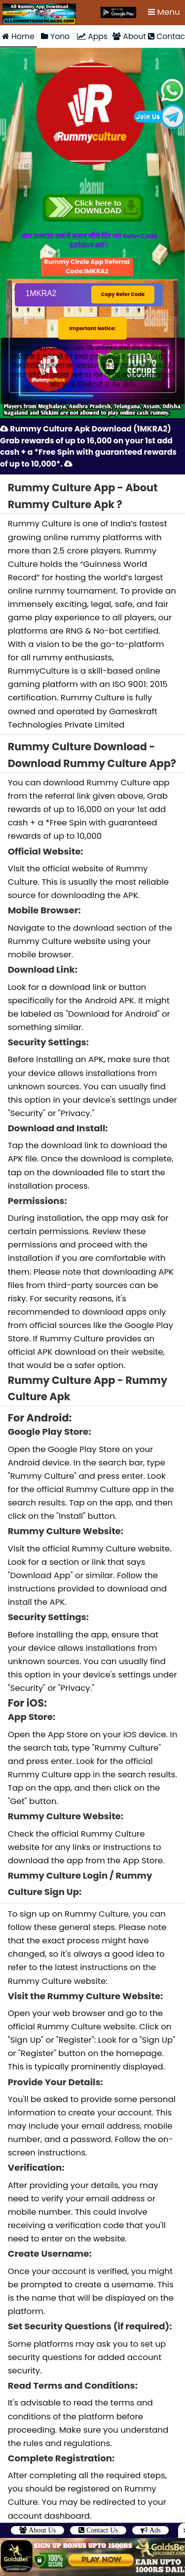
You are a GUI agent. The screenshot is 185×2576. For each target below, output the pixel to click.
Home (18, 35)
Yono (55, 35)
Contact (166, 35)
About (129, 35)
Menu (164, 11)
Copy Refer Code (122, 282)
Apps (92, 35)
